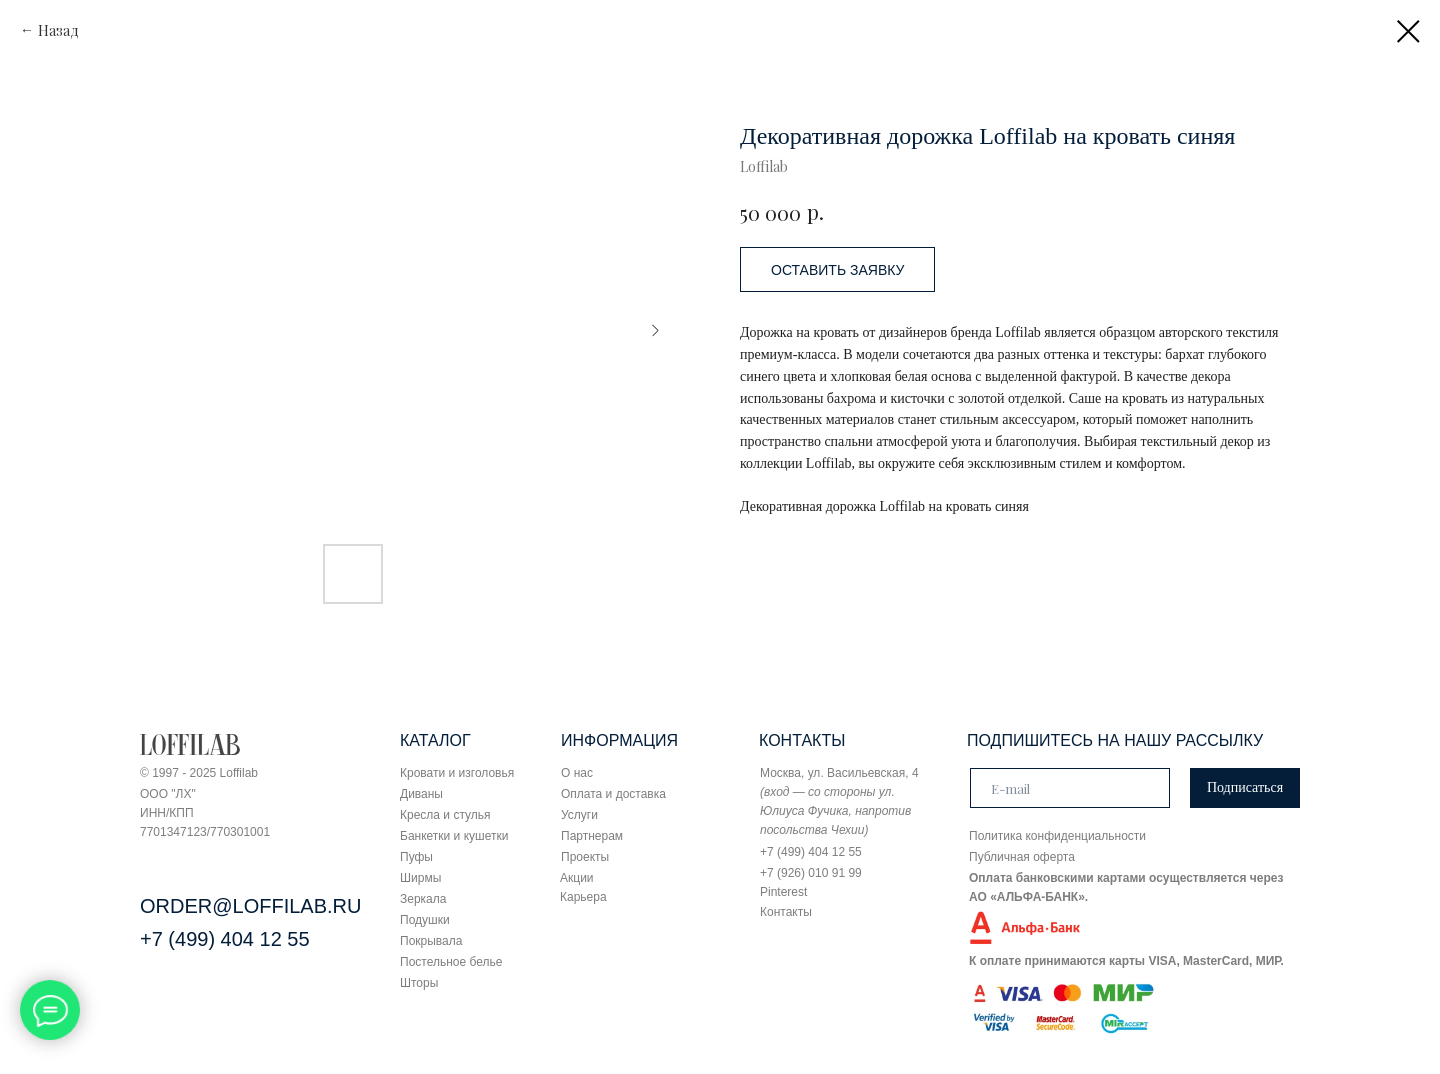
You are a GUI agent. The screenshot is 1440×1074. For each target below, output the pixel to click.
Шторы (419, 983)
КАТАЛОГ (435, 740)
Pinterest (783, 892)
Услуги (579, 815)
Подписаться (1245, 787)
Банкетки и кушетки (454, 836)
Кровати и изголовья (457, 773)
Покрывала (431, 941)
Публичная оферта (1022, 857)
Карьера (583, 897)
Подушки (425, 920)
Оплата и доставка (613, 794)
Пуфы (416, 857)
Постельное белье (451, 962)
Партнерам (592, 836)
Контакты (786, 912)
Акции (577, 878)
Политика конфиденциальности (1057, 836)
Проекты (585, 857)
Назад (58, 30)
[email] (1070, 788)
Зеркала (423, 899)
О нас (577, 773)
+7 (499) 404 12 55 (225, 939)
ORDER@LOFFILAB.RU (250, 906)
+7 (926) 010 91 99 (811, 873)
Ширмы (420, 878)
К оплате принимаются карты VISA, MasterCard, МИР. (1126, 961)
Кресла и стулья (445, 815)
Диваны (421, 794)
